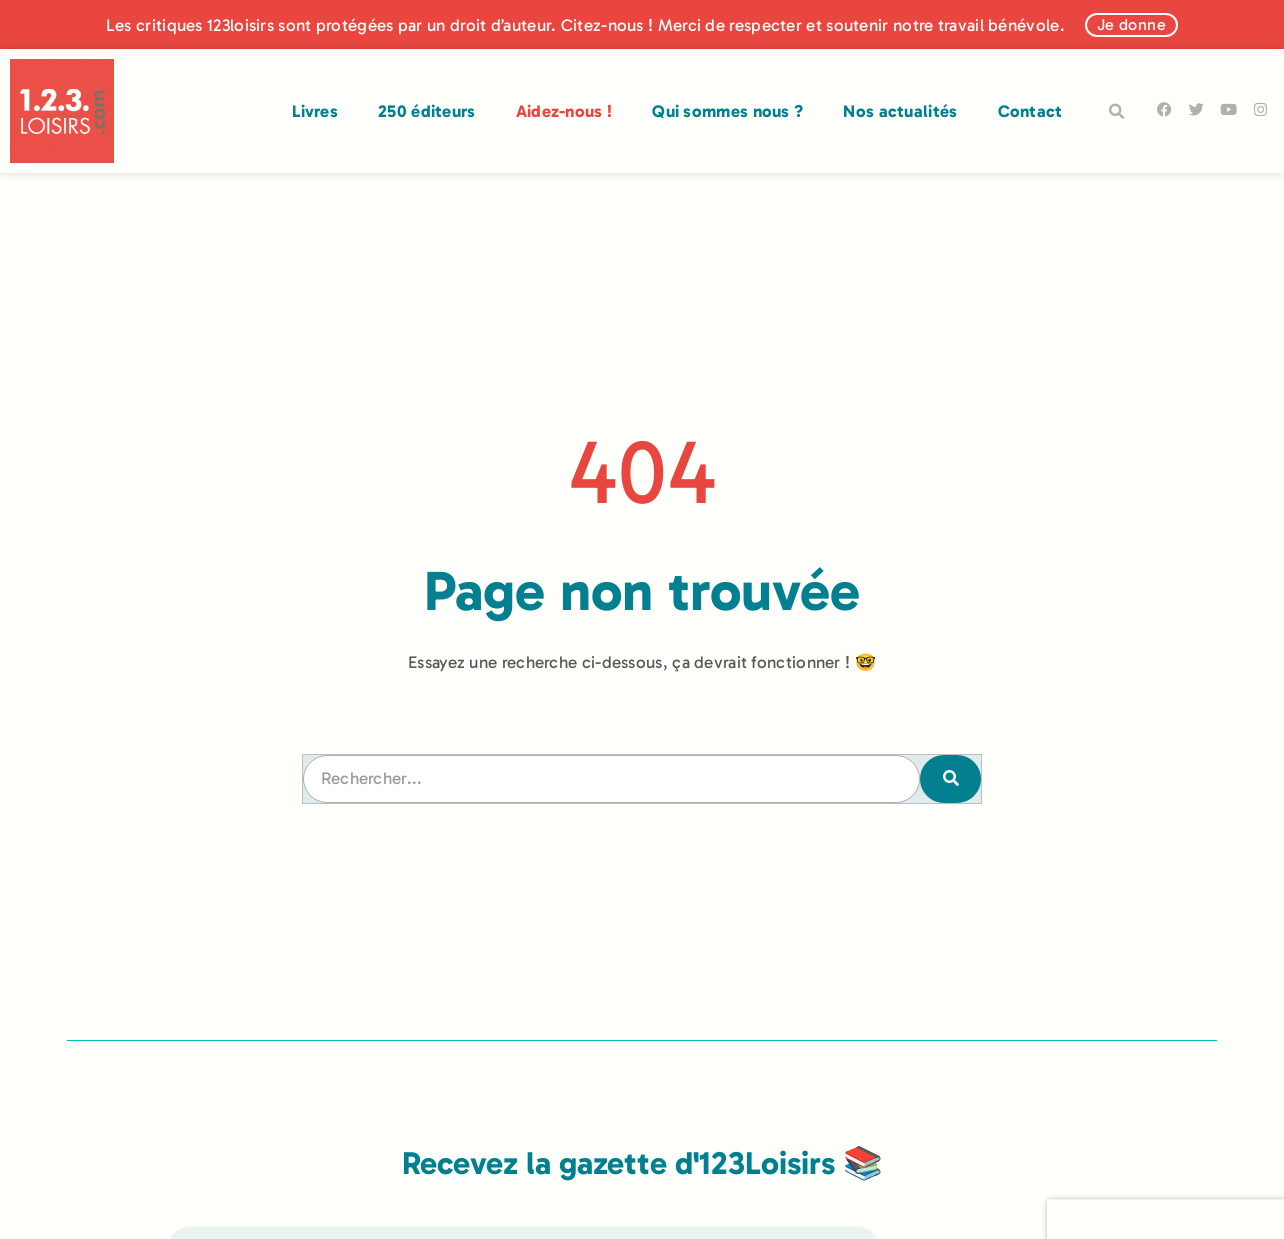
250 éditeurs (427, 111)
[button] (1117, 112)
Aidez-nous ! (564, 111)
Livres (315, 111)
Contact (1030, 111)
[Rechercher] (950, 779)
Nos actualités (900, 111)
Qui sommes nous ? (727, 111)
